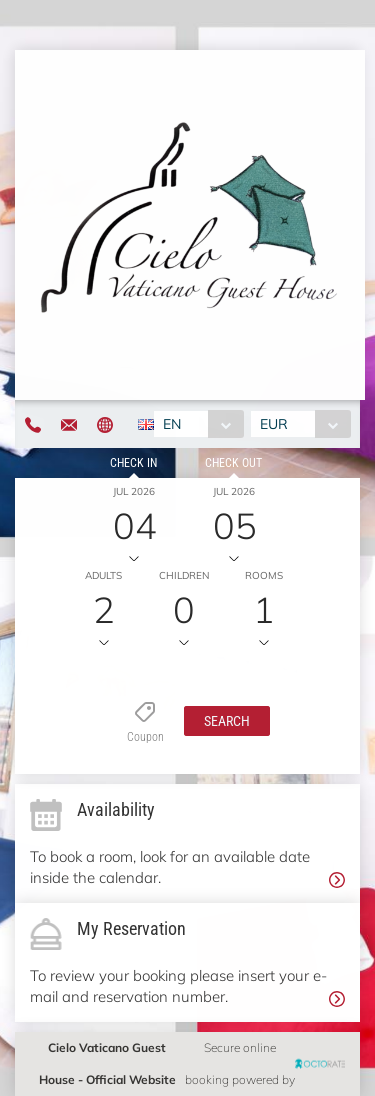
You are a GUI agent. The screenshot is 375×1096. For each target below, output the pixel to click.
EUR (274, 424)
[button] (227, 721)
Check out (233, 463)
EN (172, 424)
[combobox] (198, 424)
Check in (133, 463)
